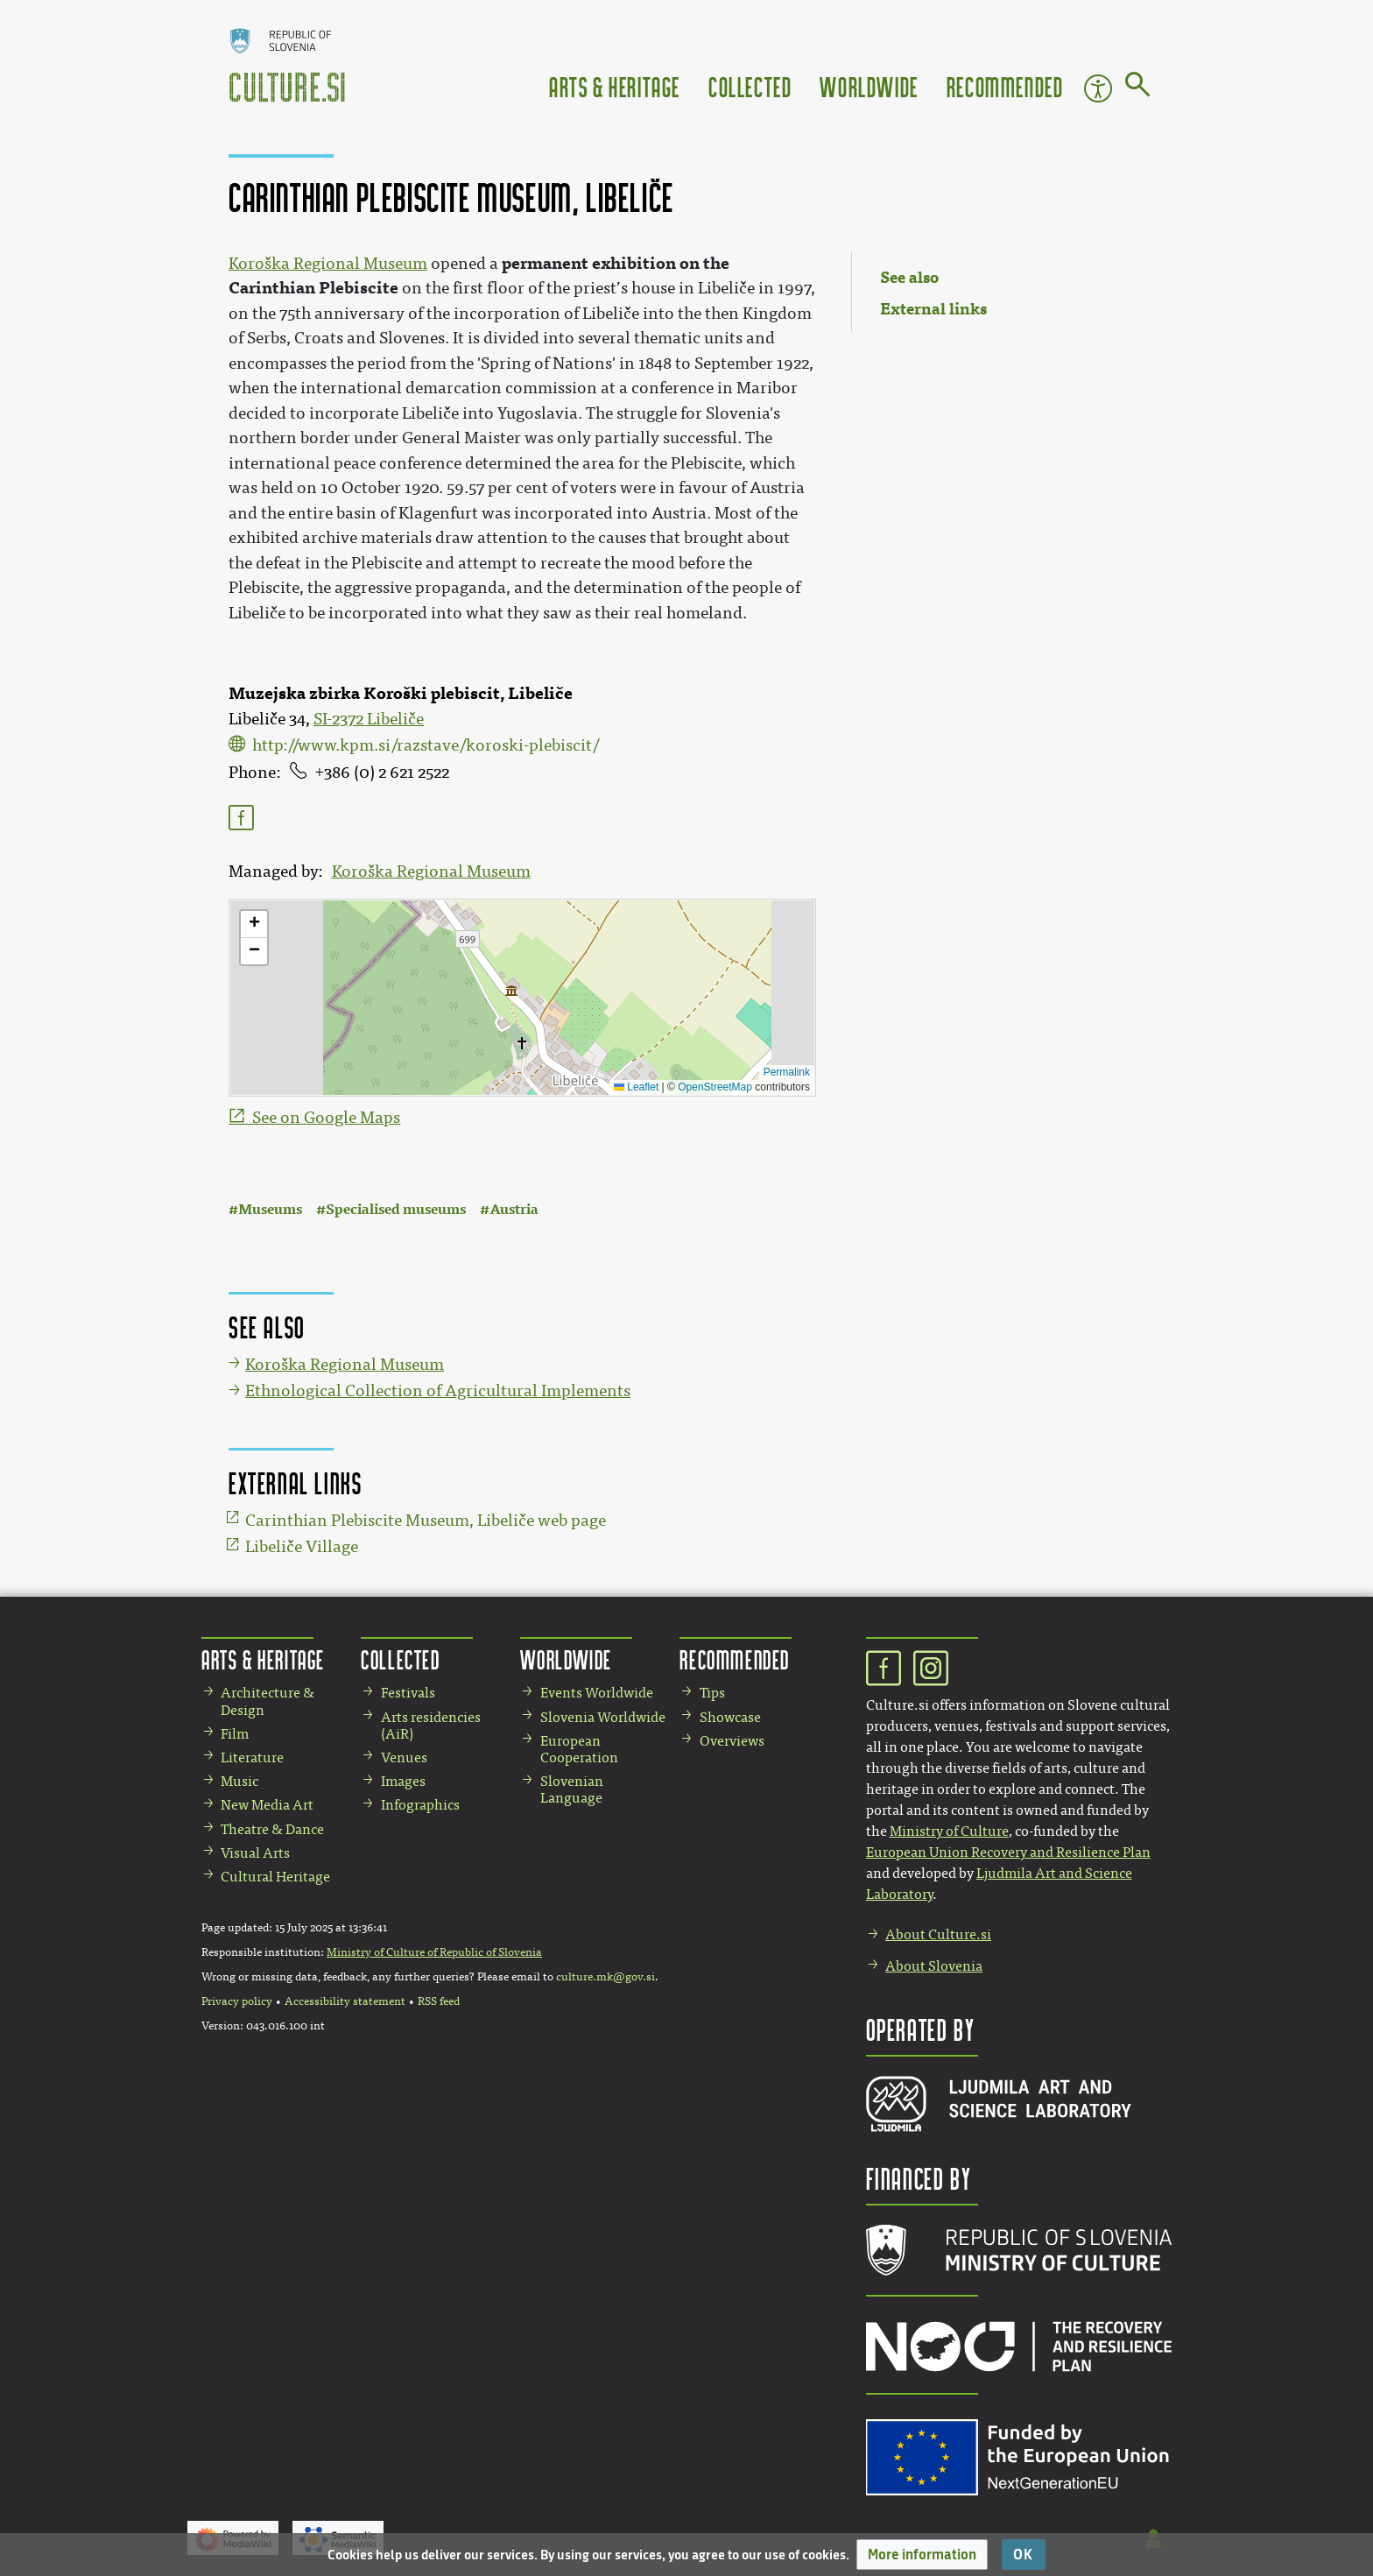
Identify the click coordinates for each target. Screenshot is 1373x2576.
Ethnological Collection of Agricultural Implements (437, 1391)
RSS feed (439, 2001)
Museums (270, 1209)
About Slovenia (933, 1966)
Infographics (420, 1804)
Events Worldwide (596, 1692)
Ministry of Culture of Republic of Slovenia (434, 1952)
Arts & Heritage (614, 86)
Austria (514, 1209)
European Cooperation (579, 1749)
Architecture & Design (267, 1701)
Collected (750, 86)
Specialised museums (396, 1209)
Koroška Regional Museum (431, 871)
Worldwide (869, 86)
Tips (712, 1692)
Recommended (1005, 86)
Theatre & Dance (272, 1829)
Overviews (732, 1741)
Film (235, 1734)
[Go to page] (1138, 87)
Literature (252, 1757)
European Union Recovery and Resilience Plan (1008, 1852)
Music (239, 1781)
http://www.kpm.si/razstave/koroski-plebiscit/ (425, 745)
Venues (404, 1757)
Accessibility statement (345, 2001)
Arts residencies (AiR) (431, 1725)
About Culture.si (938, 1934)
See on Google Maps (326, 1117)
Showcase (730, 1717)
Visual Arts (255, 1853)
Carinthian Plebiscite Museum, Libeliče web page (425, 1520)
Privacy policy (236, 2001)
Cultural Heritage (275, 1876)
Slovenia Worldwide (602, 1717)
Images (403, 1781)
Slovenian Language (571, 1789)
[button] (922, 2554)
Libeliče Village (301, 1546)
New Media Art (267, 1804)
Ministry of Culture (949, 1831)
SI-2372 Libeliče (368, 719)
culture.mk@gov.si (605, 1977)
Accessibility (1098, 88)
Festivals (408, 1692)
